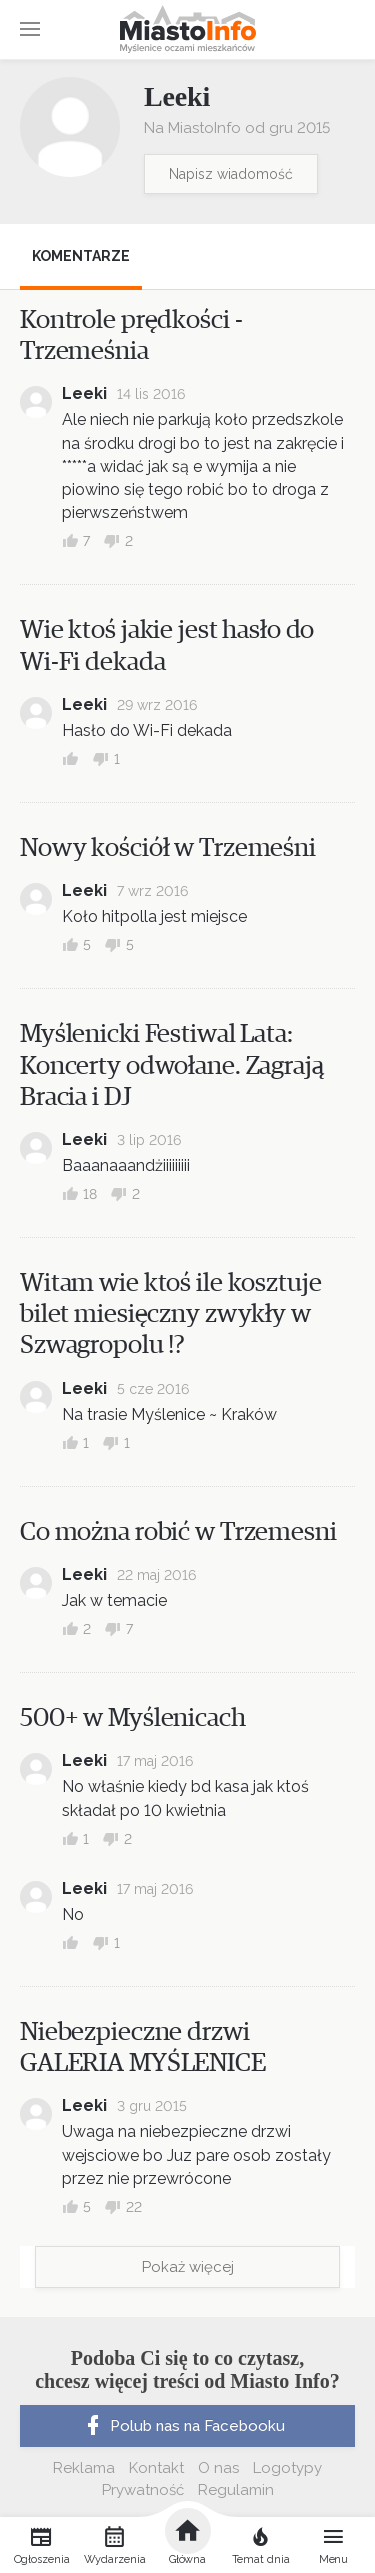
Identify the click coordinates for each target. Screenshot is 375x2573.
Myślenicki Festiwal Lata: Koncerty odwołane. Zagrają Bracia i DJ (172, 1065)
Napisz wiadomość (231, 174)
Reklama (84, 2468)
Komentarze (81, 256)
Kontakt (156, 2468)
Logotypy (287, 2468)
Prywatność (143, 2490)
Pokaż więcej (188, 2267)
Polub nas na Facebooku (183, 2426)
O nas (218, 2468)
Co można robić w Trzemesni (178, 1532)
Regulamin (236, 2490)
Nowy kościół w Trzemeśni (168, 848)
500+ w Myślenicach (133, 1718)
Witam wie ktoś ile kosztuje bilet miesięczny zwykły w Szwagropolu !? (171, 1314)
